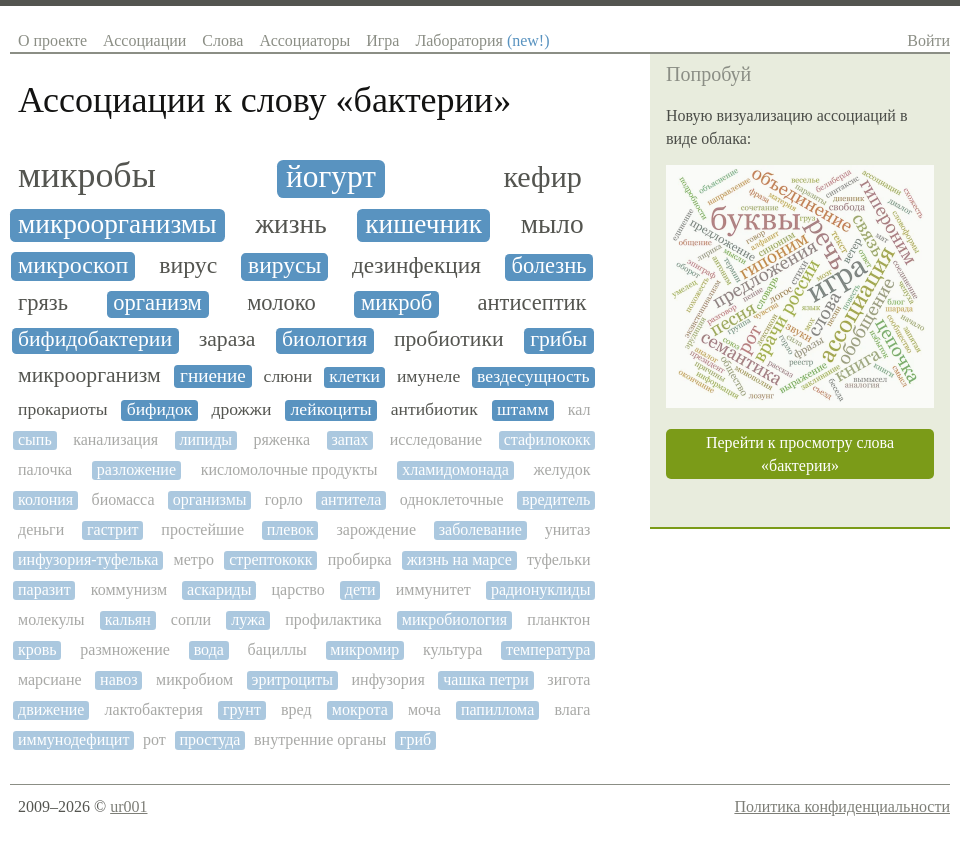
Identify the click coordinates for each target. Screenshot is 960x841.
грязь (43, 303)
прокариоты (63, 409)
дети (360, 589)
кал (579, 409)
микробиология (454, 619)
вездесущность (533, 376)
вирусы (284, 265)
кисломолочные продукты (289, 469)
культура (452, 649)
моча (424, 709)
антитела (351, 499)
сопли (191, 619)
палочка (45, 469)
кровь (37, 649)
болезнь (548, 266)
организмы (210, 499)
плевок (290, 529)
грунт (242, 709)
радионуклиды (541, 589)
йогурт (331, 177)
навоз (118, 679)
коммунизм (129, 589)
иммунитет (433, 589)
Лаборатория (482, 40)
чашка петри (486, 679)
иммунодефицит (73, 739)
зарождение (376, 529)
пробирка (360, 559)
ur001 (128, 806)
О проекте (52, 40)
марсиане (50, 679)
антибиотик (434, 409)
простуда (209, 739)
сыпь (35, 439)
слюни (288, 376)
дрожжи (241, 409)
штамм (523, 409)
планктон (558, 619)
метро (194, 559)
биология (324, 339)
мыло (552, 224)
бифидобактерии (95, 339)
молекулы (51, 619)
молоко (281, 303)
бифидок (160, 409)
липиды (205, 439)
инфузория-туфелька (88, 559)
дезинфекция (416, 265)
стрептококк (270, 559)
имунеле (428, 376)
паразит (44, 589)
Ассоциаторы (304, 40)
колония (45, 499)
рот (154, 739)
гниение (213, 375)
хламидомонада (455, 469)
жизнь (290, 224)
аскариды (219, 589)
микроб (396, 303)
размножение (125, 649)
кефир (542, 177)
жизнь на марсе (459, 559)
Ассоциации (144, 40)
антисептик (532, 303)
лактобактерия (154, 709)
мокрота (360, 709)
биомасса (122, 499)
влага (572, 709)
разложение (136, 469)
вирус (188, 265)
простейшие (202, 529)
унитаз (568, 529)
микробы (87, 175)
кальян (128, 619)
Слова (222, 40)
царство (298, 589)
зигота (568, 679)
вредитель (556, 499)
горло (284, 499)
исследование (436, 439)
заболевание (480, 529)
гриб (415, 739)
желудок (562, 469)
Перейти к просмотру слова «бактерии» (800, 454)
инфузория (388, 679)
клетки (354, 376)
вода (209, 649)
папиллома (497, 709)
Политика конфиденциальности (842, 806)
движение (51, 709)
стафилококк (547, 439)
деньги (41, 529)
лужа (248, 619)
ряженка (281, 439)
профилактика (333, 619)
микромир (364, 649)
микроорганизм (89, 375)
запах (349, 439)
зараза (227, 339)
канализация (115, 439)
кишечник (423, 224)
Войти (928, 40)
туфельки (558, 559)
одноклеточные (452, 499)
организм (157, 303)
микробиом (194, 679)
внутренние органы (320, 739)
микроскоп (73, 265)
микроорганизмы (117, 224)
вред (296, 709)
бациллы (277, 649)
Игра (382, 40)
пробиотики (449, 339)
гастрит (113, 529)
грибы (558, 339)
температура (548, 649)
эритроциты (292, 679)
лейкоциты (331, 409)
